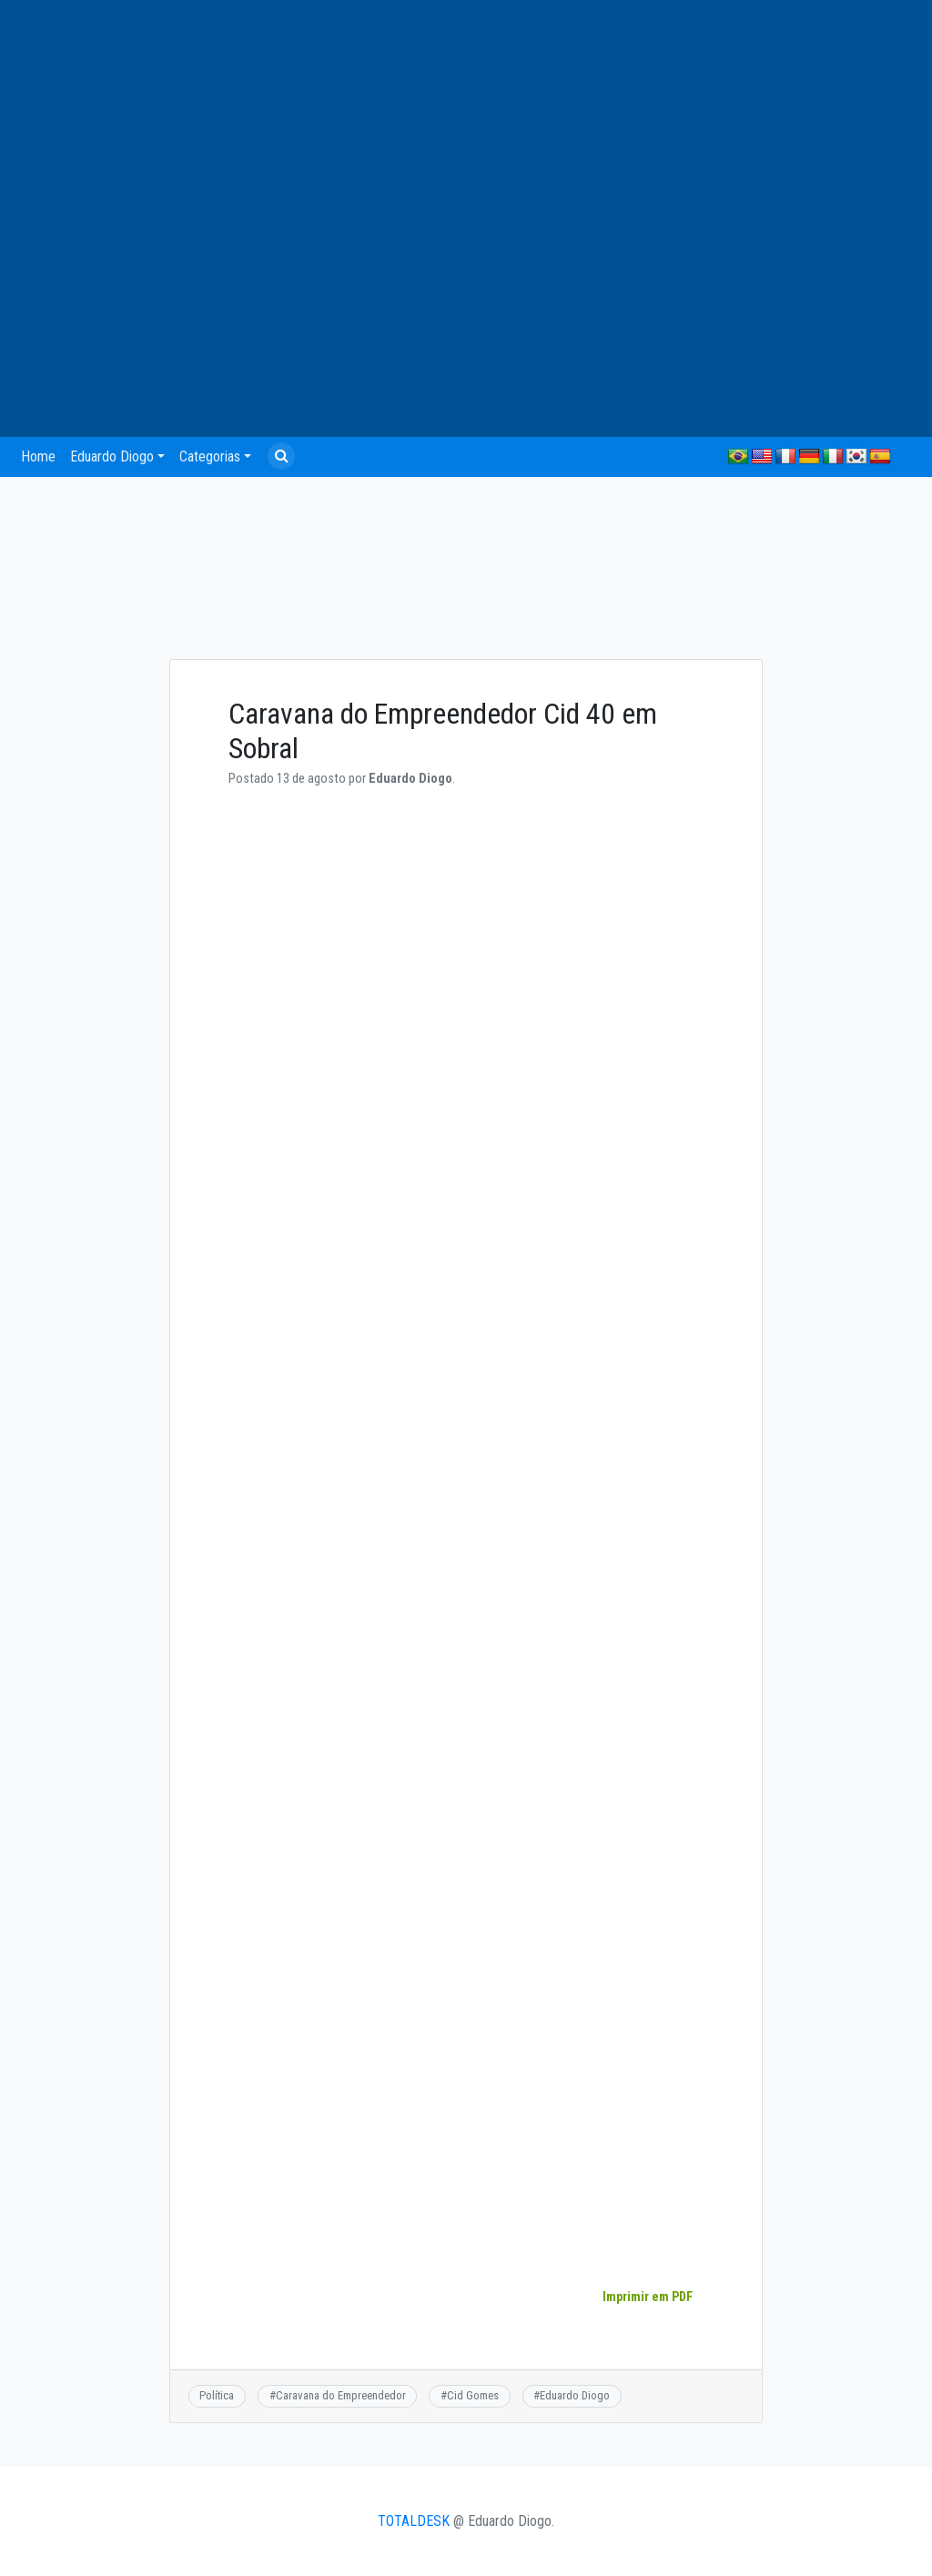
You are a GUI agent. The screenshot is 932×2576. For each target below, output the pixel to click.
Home (38, 456)
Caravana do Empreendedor (341, 2395)
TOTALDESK (414, 2521)
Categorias (209, 456)
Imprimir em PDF (647, 2296)
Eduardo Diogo (112, 456)
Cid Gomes (473, 2395)
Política (216, 2395)
